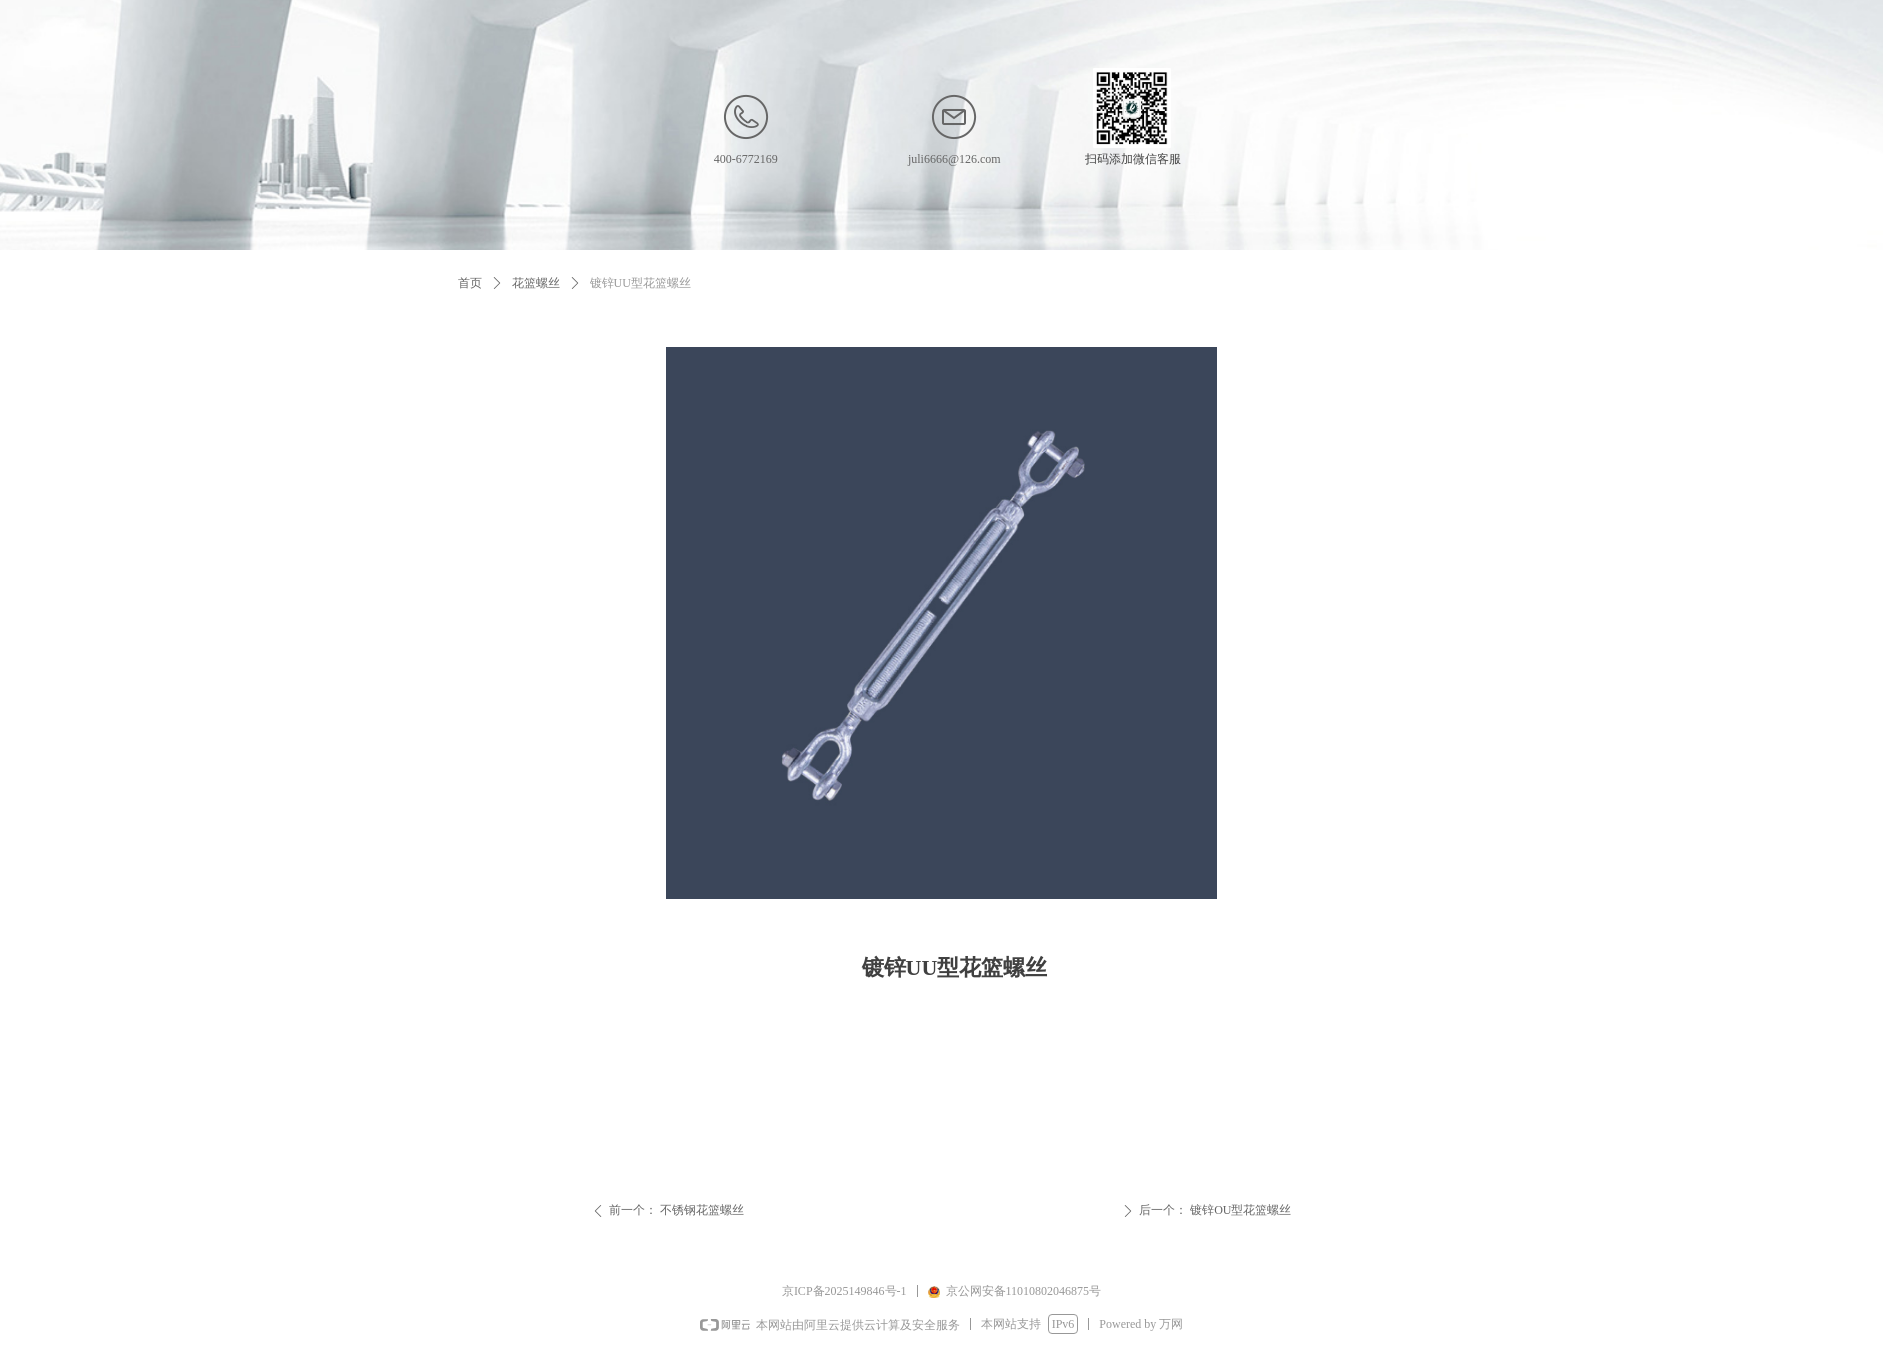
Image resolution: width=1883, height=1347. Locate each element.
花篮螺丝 (536, 283)
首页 (470, 283)
